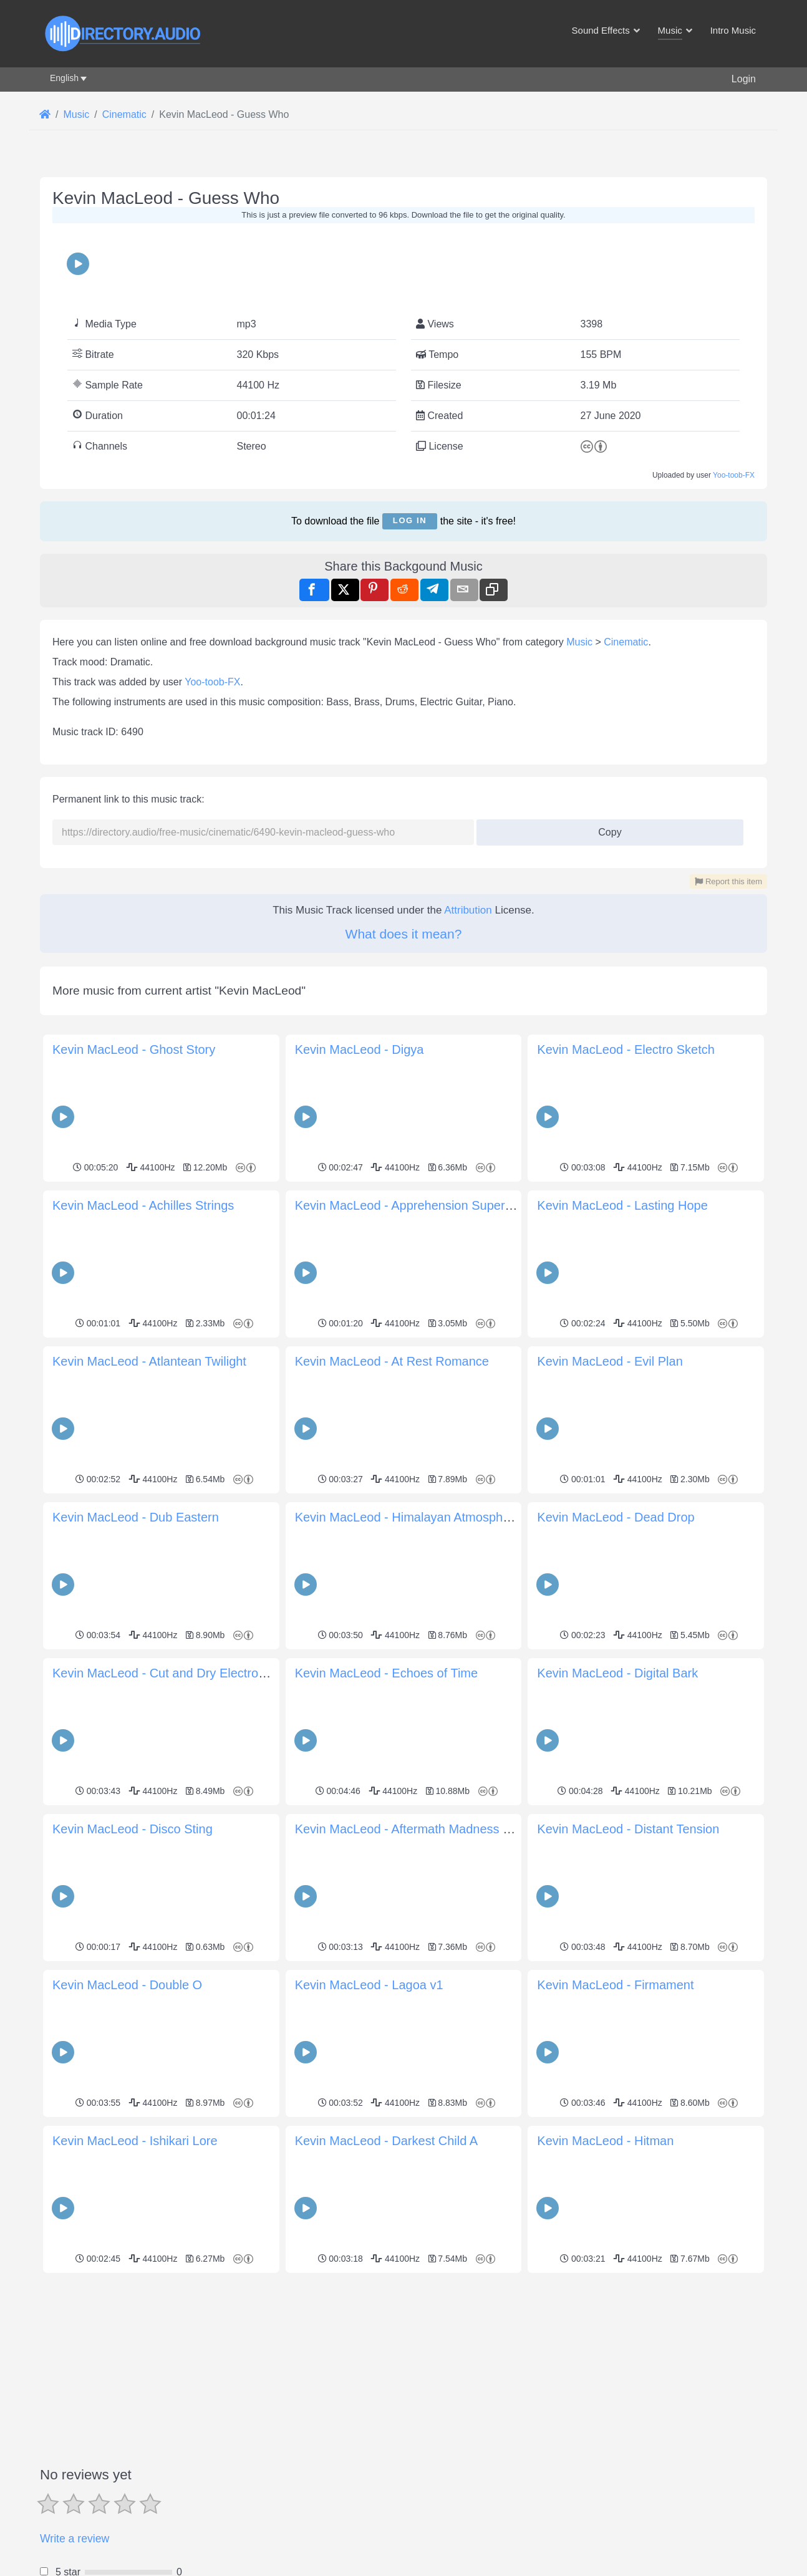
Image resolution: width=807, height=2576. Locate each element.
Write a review (74, 2538)
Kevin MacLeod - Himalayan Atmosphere (408, 1517)
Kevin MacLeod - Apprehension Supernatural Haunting (446, 1205)
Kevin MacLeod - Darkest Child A (386, 2141)
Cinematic (626, 642)
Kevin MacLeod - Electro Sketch (626, 1049)
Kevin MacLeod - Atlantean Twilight (149, 1361)
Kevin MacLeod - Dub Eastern (135, 1517)
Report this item (728, 881)
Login (744, 79)
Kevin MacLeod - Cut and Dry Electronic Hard (178, 1673)
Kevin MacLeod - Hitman (605, 2141)
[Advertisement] (403, 2364)
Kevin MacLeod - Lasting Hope (622, 1205)
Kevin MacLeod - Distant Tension (628, 1829)
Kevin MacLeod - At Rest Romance (392, 1361)
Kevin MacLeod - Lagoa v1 (369, 1985)
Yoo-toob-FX (734, 475)
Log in (410, 520)
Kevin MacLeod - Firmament (615, 1985)
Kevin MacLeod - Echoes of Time (386, 1673)
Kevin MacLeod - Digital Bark (617, 1673)
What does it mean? (404, 934)
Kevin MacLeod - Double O (127, 1985)
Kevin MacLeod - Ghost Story (133, 1049)
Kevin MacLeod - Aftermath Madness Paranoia (424, 1829)
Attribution (468, 910)
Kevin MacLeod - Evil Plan (609, 1361)
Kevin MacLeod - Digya (359, 1049)
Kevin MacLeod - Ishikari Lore (135, 2141)
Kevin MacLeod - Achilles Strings (143, 1205)
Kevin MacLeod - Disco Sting (132, 1829)
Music (579, 642)
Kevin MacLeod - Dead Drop (615, 1517)
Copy (605, 828)
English (64, 78)
